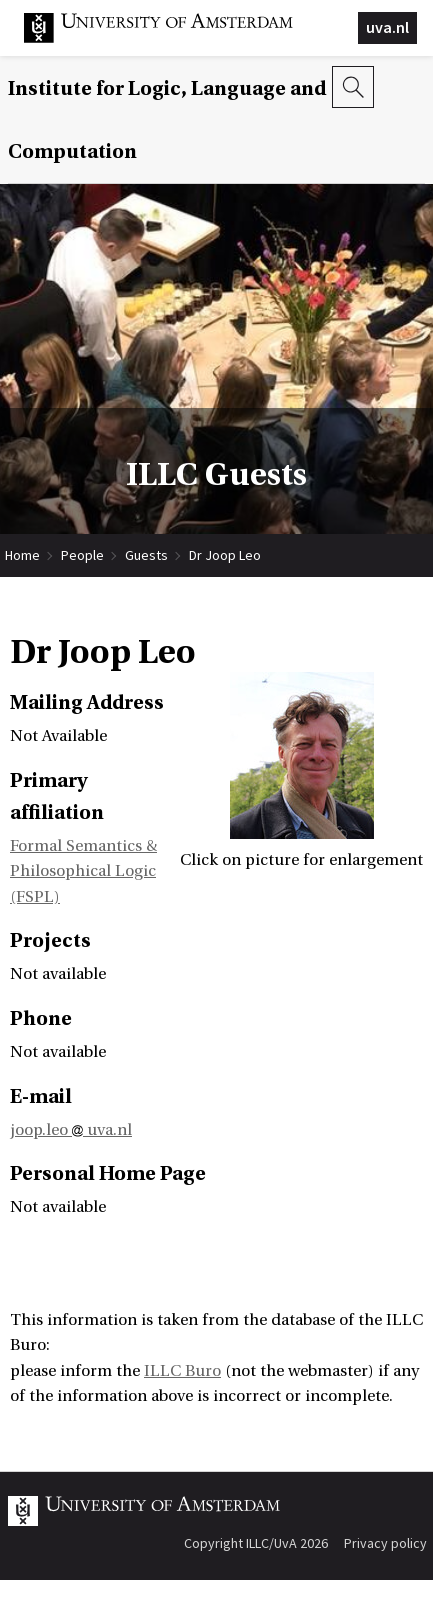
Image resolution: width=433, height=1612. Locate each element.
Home (22, 555)
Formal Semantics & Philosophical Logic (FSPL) (83, 871)
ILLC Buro (182, 1371)
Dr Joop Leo (225, 555)
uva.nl (387, 27)
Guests (146, 555)
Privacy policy (385, 1543)
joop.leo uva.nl (71, 1130)
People (82, 555)
